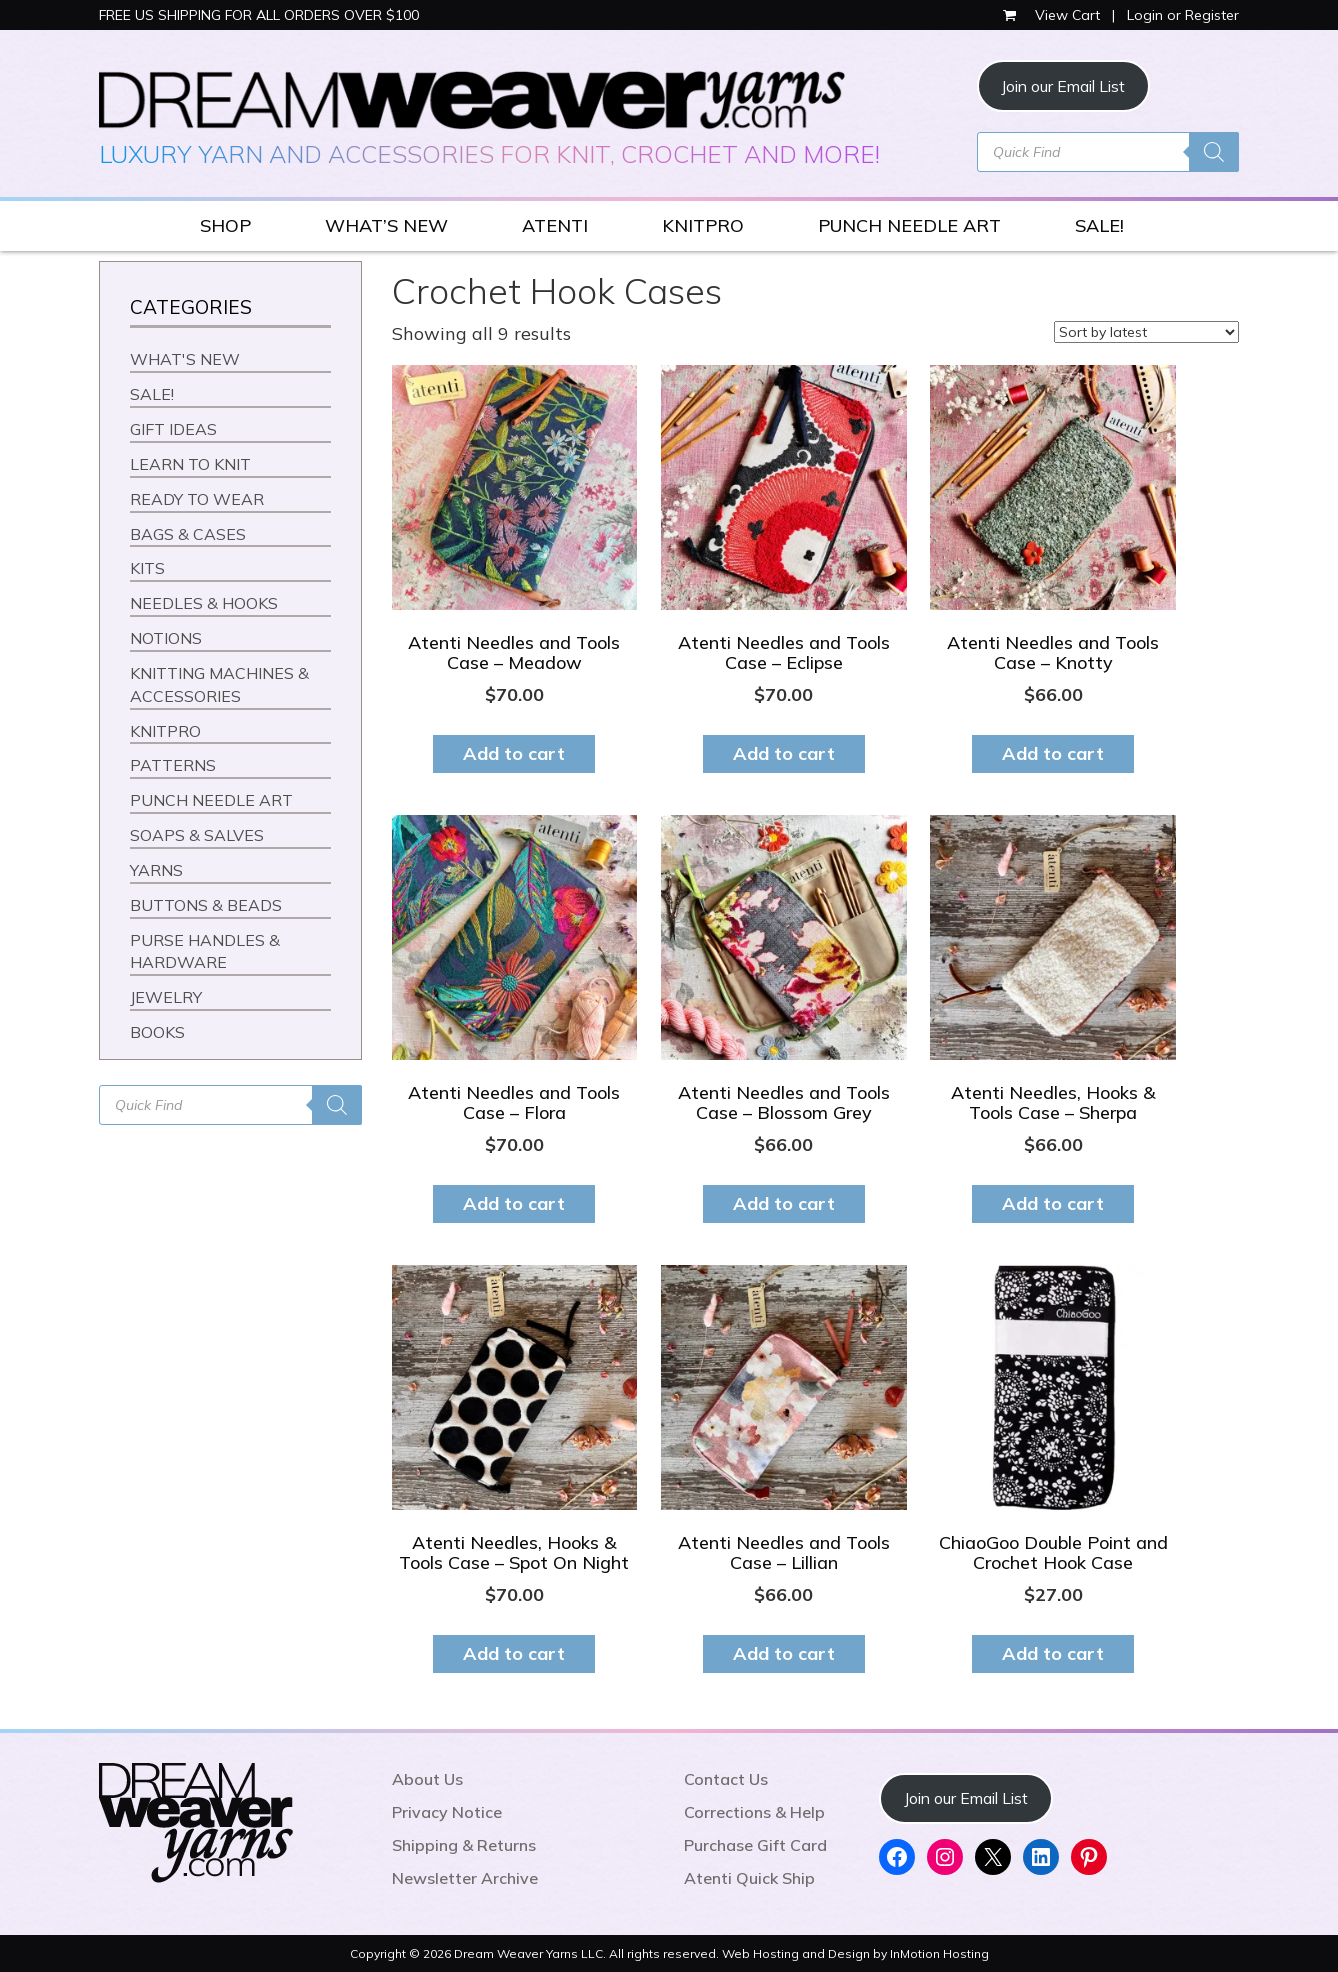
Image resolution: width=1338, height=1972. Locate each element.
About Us (427, 1779)
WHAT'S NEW (185, 359)
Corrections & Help (754, 1812)
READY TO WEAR (197, 499)
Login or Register (1183, 15)
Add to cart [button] (514, 753)
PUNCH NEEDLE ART (909, 225)
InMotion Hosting (939, 1953)
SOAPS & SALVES (197, 835)
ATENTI (555, 225)
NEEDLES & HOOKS (204, 603)
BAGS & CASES (188, 534)
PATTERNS (173, 765)
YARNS (156, 870)
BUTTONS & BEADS (206, 905)
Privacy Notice (447, 1812)
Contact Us (726, 1779)
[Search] (1214, 152)
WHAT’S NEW (386, 225)
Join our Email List (1063, 86)
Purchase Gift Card (755, 1845)
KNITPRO (703, 225)
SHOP (225, 225)
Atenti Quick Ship (749, 1878)
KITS (147, 568)
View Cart (1053, 15)
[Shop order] (1146, 332)
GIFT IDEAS (173, 429)
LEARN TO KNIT (190, 464)
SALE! (1099, 225)
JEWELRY (166, 997)
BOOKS (157, 1032)
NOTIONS (166, 638)
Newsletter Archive (465, 1878)
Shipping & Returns (464, 1845)
